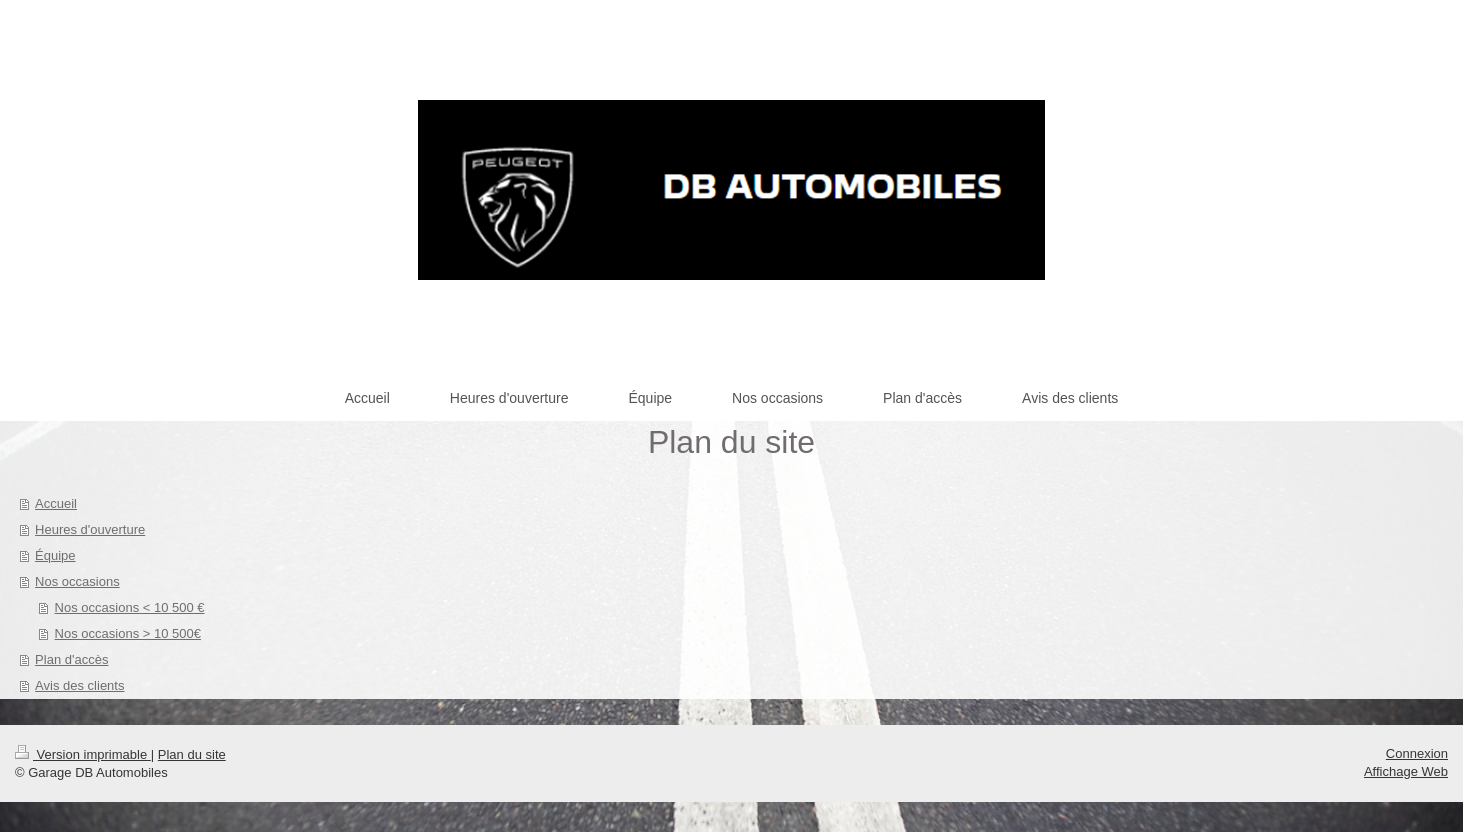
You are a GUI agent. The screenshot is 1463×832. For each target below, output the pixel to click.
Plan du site (192, 754)
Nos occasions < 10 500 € (130, 607)
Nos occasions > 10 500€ (128, 633)
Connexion (1417, 753)
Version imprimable (83, 754)
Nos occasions (77, 581)
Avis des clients (79, 685)
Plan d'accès (71, 659)
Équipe (55, 555)
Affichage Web (1406, 771)
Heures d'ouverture (90, 529)
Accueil (56, 503)
